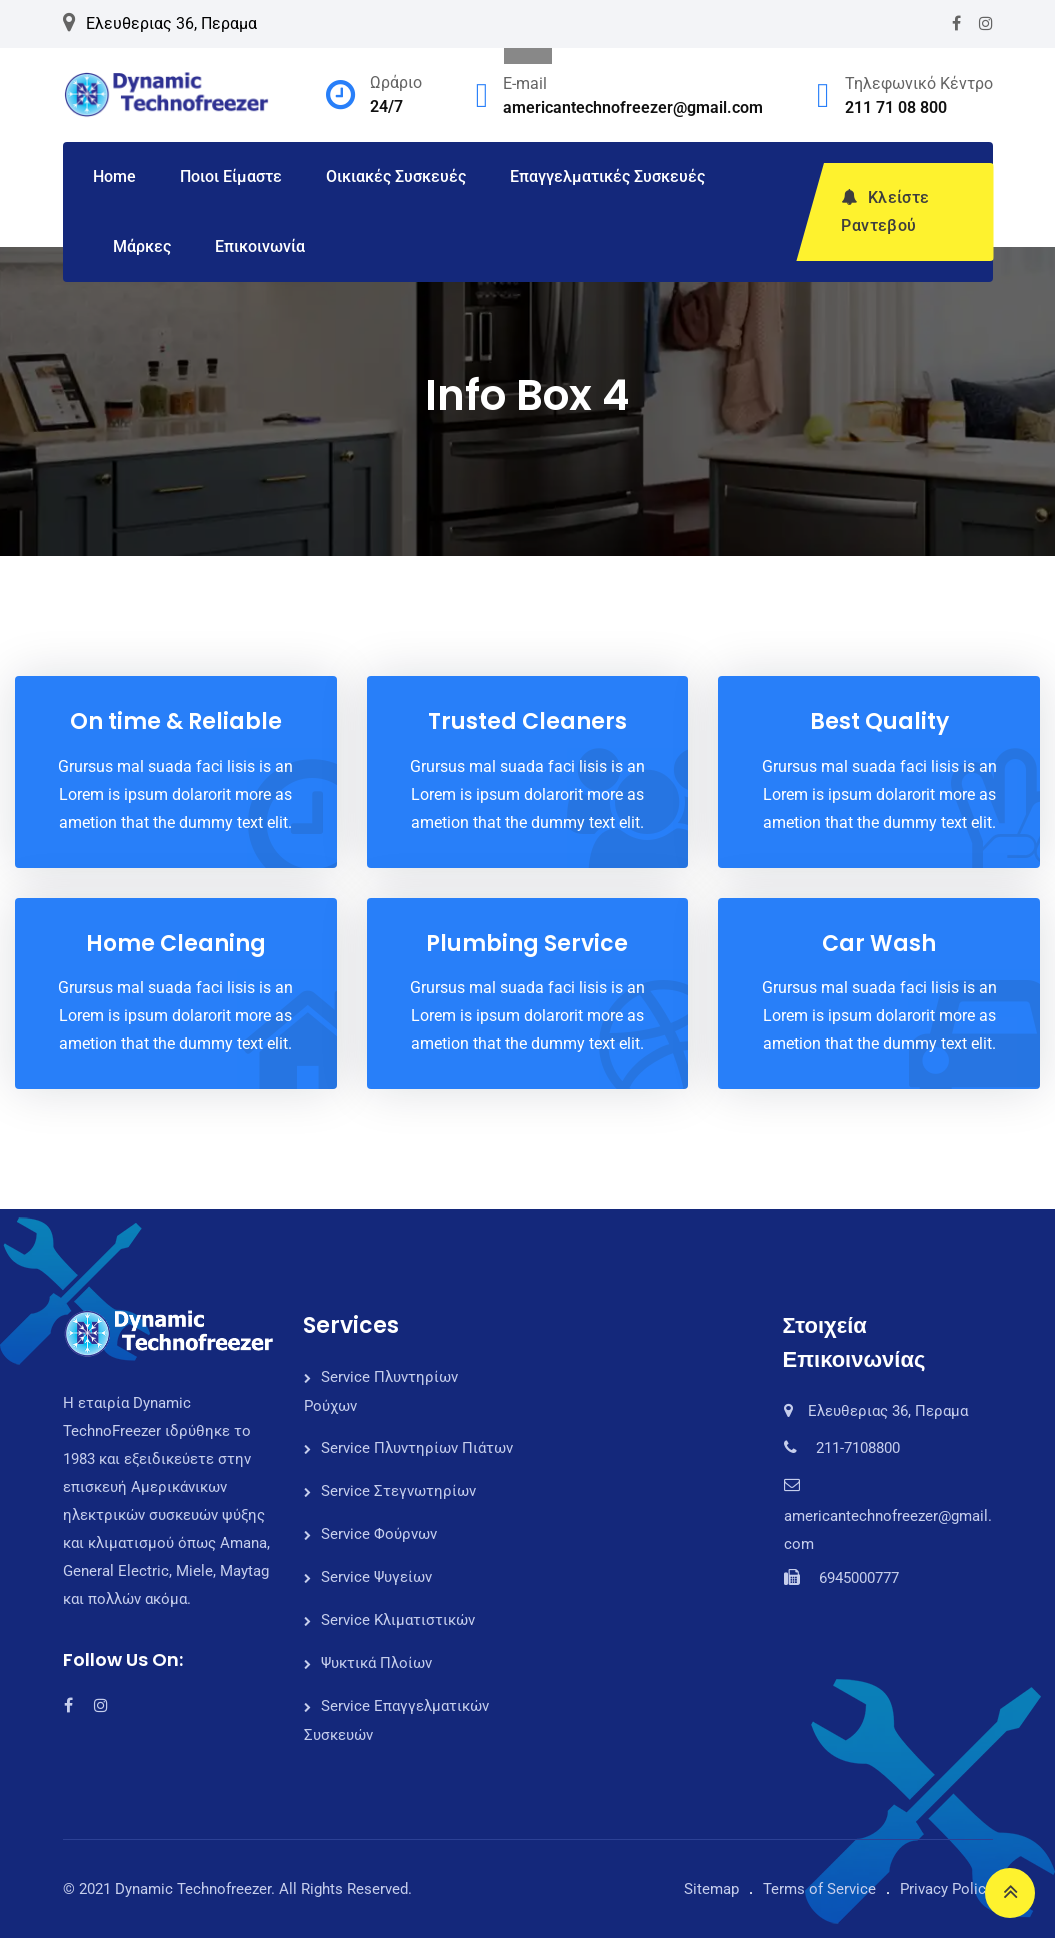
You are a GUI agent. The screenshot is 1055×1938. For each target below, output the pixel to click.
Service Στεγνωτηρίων (398, 1491)
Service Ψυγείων (376, 1577)
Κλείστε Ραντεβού (885, 211)
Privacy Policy (946, 1889)
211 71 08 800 (896, 107)
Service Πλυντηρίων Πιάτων (417, 1448)
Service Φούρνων (379, 1534)
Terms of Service (819, 1889)
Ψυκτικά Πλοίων (376, 1663)
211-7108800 (858, 1448)
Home (114, 176)
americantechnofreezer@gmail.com (633, 107)
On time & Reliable (176, 721)
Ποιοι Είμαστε (231, 176)
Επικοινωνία (260, 246)
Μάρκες (142, 246)
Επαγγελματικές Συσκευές (607, 176)
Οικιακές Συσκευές (396, 176)
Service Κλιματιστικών (398, 1620)
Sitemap (711, 1889)
